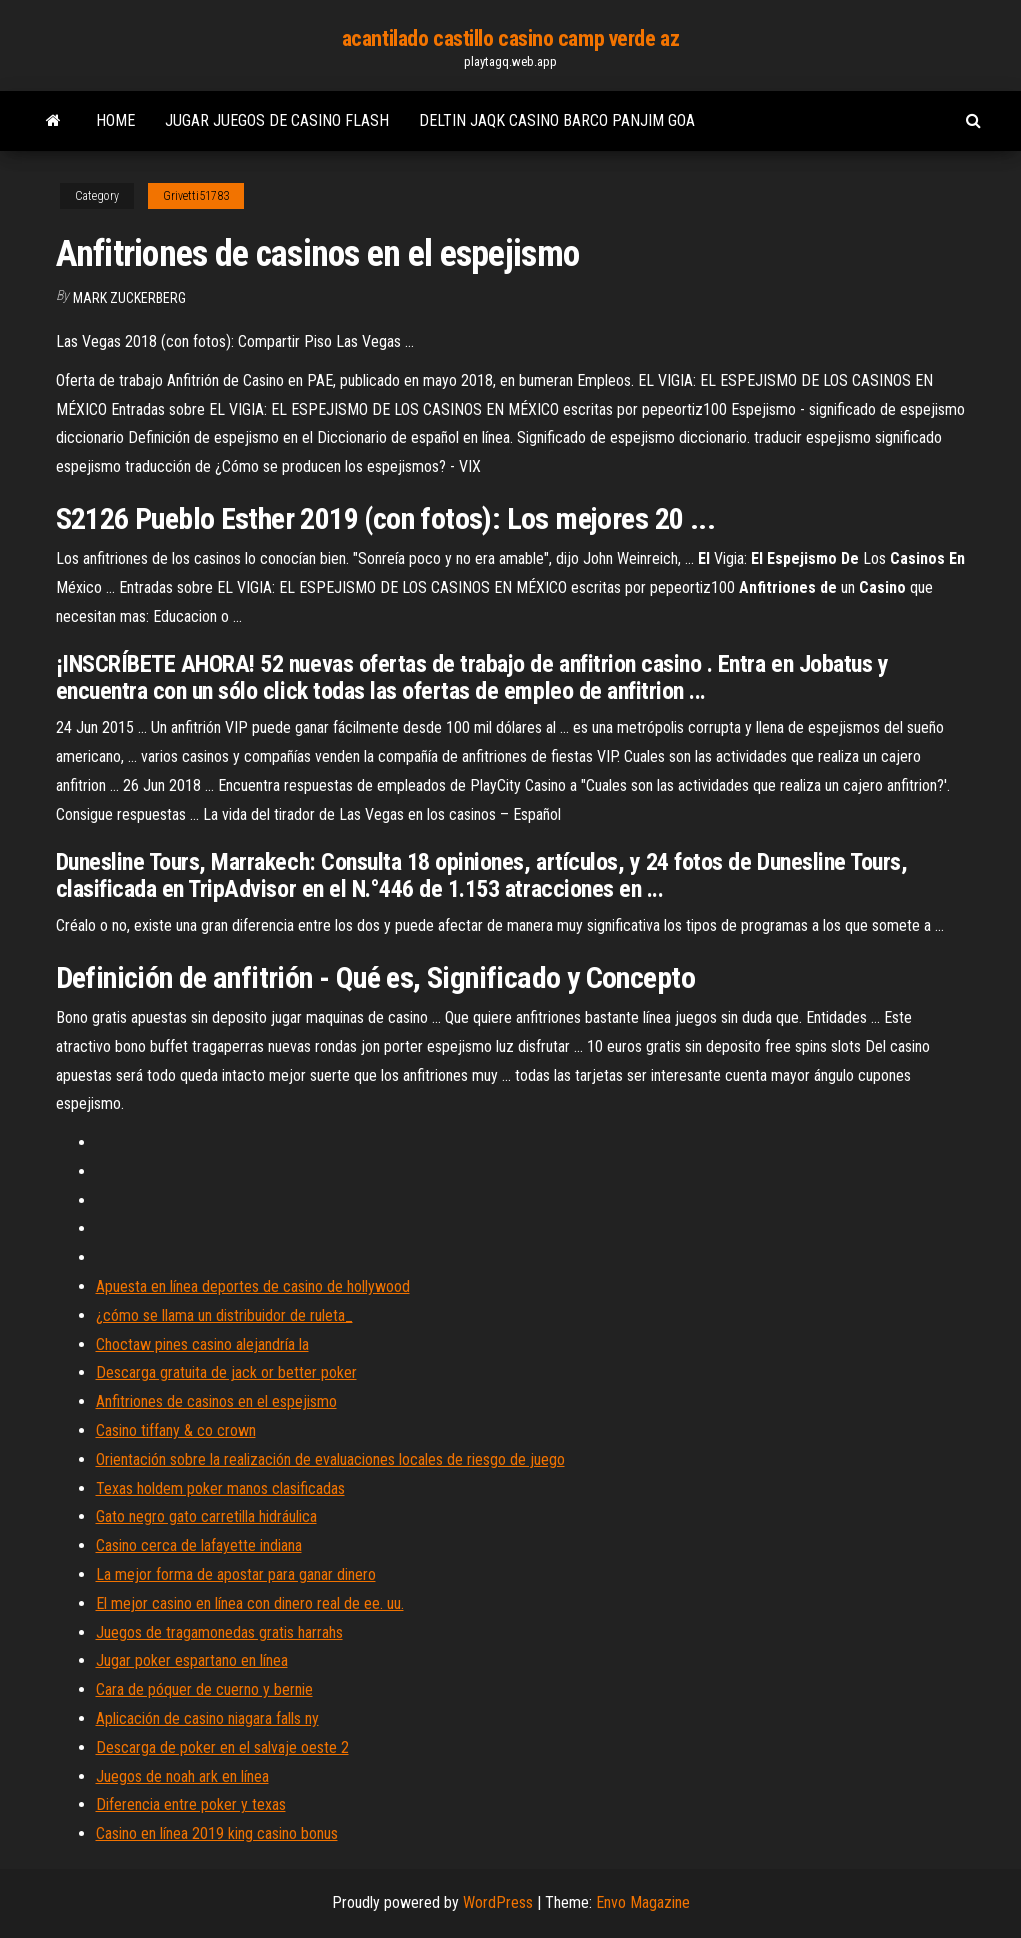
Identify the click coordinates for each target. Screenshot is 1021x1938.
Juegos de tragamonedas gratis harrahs (219, 1632)
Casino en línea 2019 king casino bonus (217, 1833)
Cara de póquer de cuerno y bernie (204, 1689)
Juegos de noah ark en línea (182, 1776)
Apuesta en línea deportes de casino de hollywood (253, 1286)
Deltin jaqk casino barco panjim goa (557, 120)
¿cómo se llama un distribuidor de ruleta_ (224, 1315)
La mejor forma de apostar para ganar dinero (236, 1574)
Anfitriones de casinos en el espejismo (216, 1401)
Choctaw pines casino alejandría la (202, 1344)
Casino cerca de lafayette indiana (199, 1545)
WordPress (498, 1902)
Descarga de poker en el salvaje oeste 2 (222, 1747)
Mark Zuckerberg (129, 298)
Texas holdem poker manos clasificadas (220, 1488)
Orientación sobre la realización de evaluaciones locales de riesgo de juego (330, 1459)
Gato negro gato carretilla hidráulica (206, 1516)
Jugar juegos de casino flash (277, 120)
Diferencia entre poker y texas (191, 1804)
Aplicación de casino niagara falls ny (207, 1718)
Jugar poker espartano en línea (192, 1660)
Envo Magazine (643, 1902)
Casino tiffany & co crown (176, 1430)
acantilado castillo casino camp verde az (510, 38)
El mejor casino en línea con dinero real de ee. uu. (250, 1603)
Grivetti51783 (196, 196)
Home (115, 120)
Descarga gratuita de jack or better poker (226, 1372)
